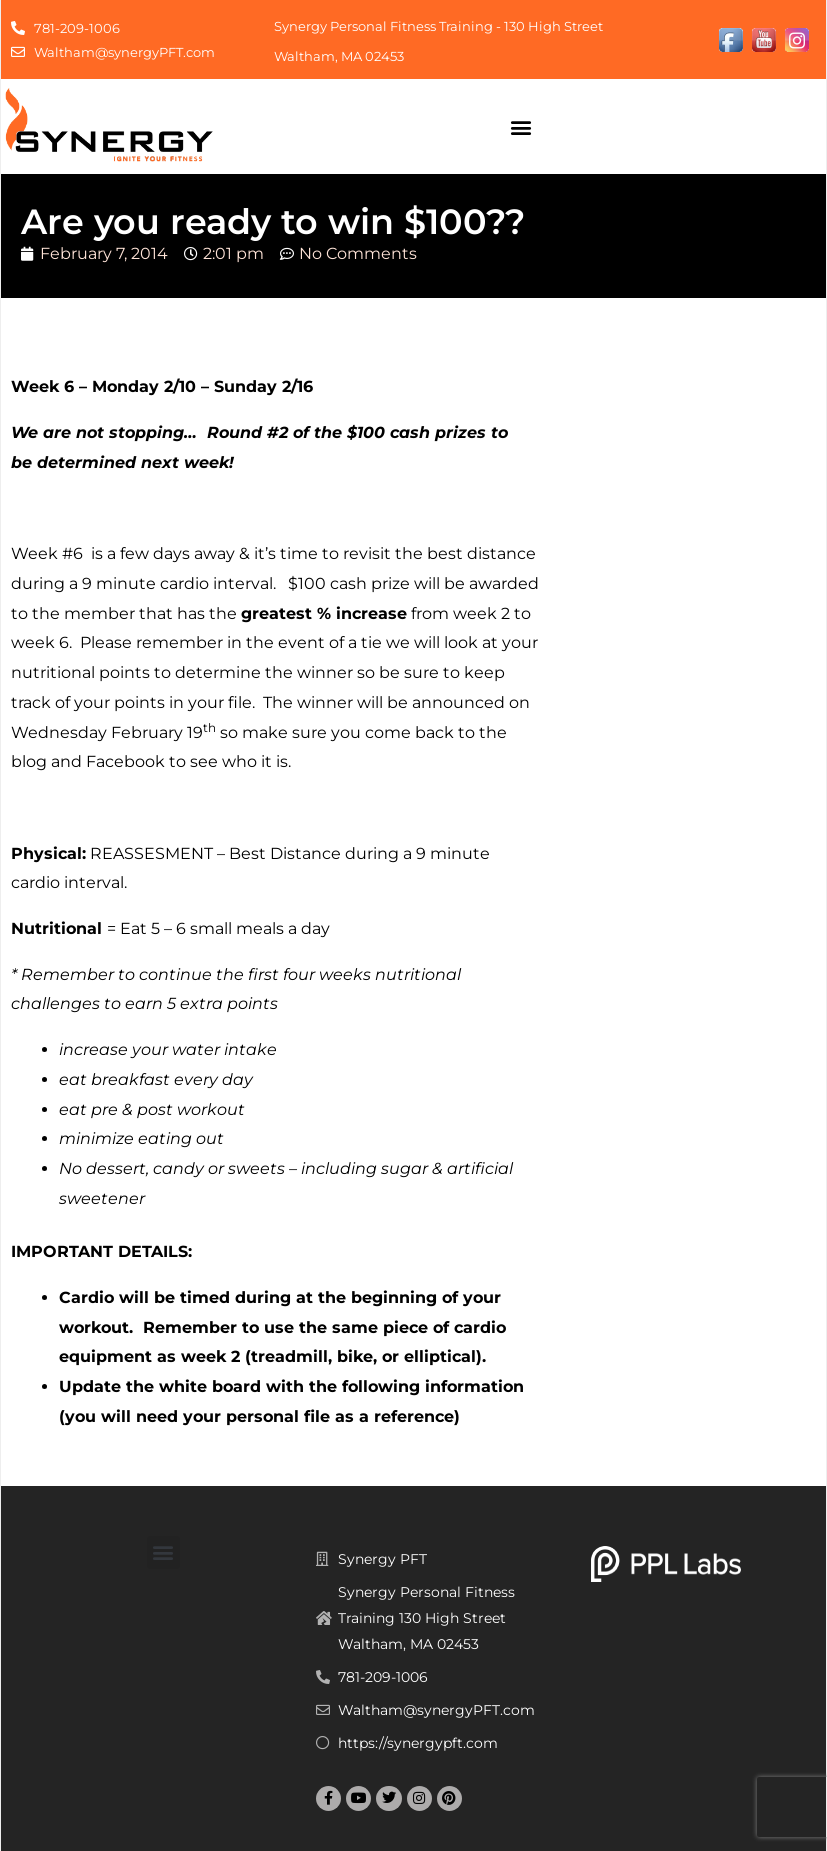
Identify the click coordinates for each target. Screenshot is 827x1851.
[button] (520, 126)
